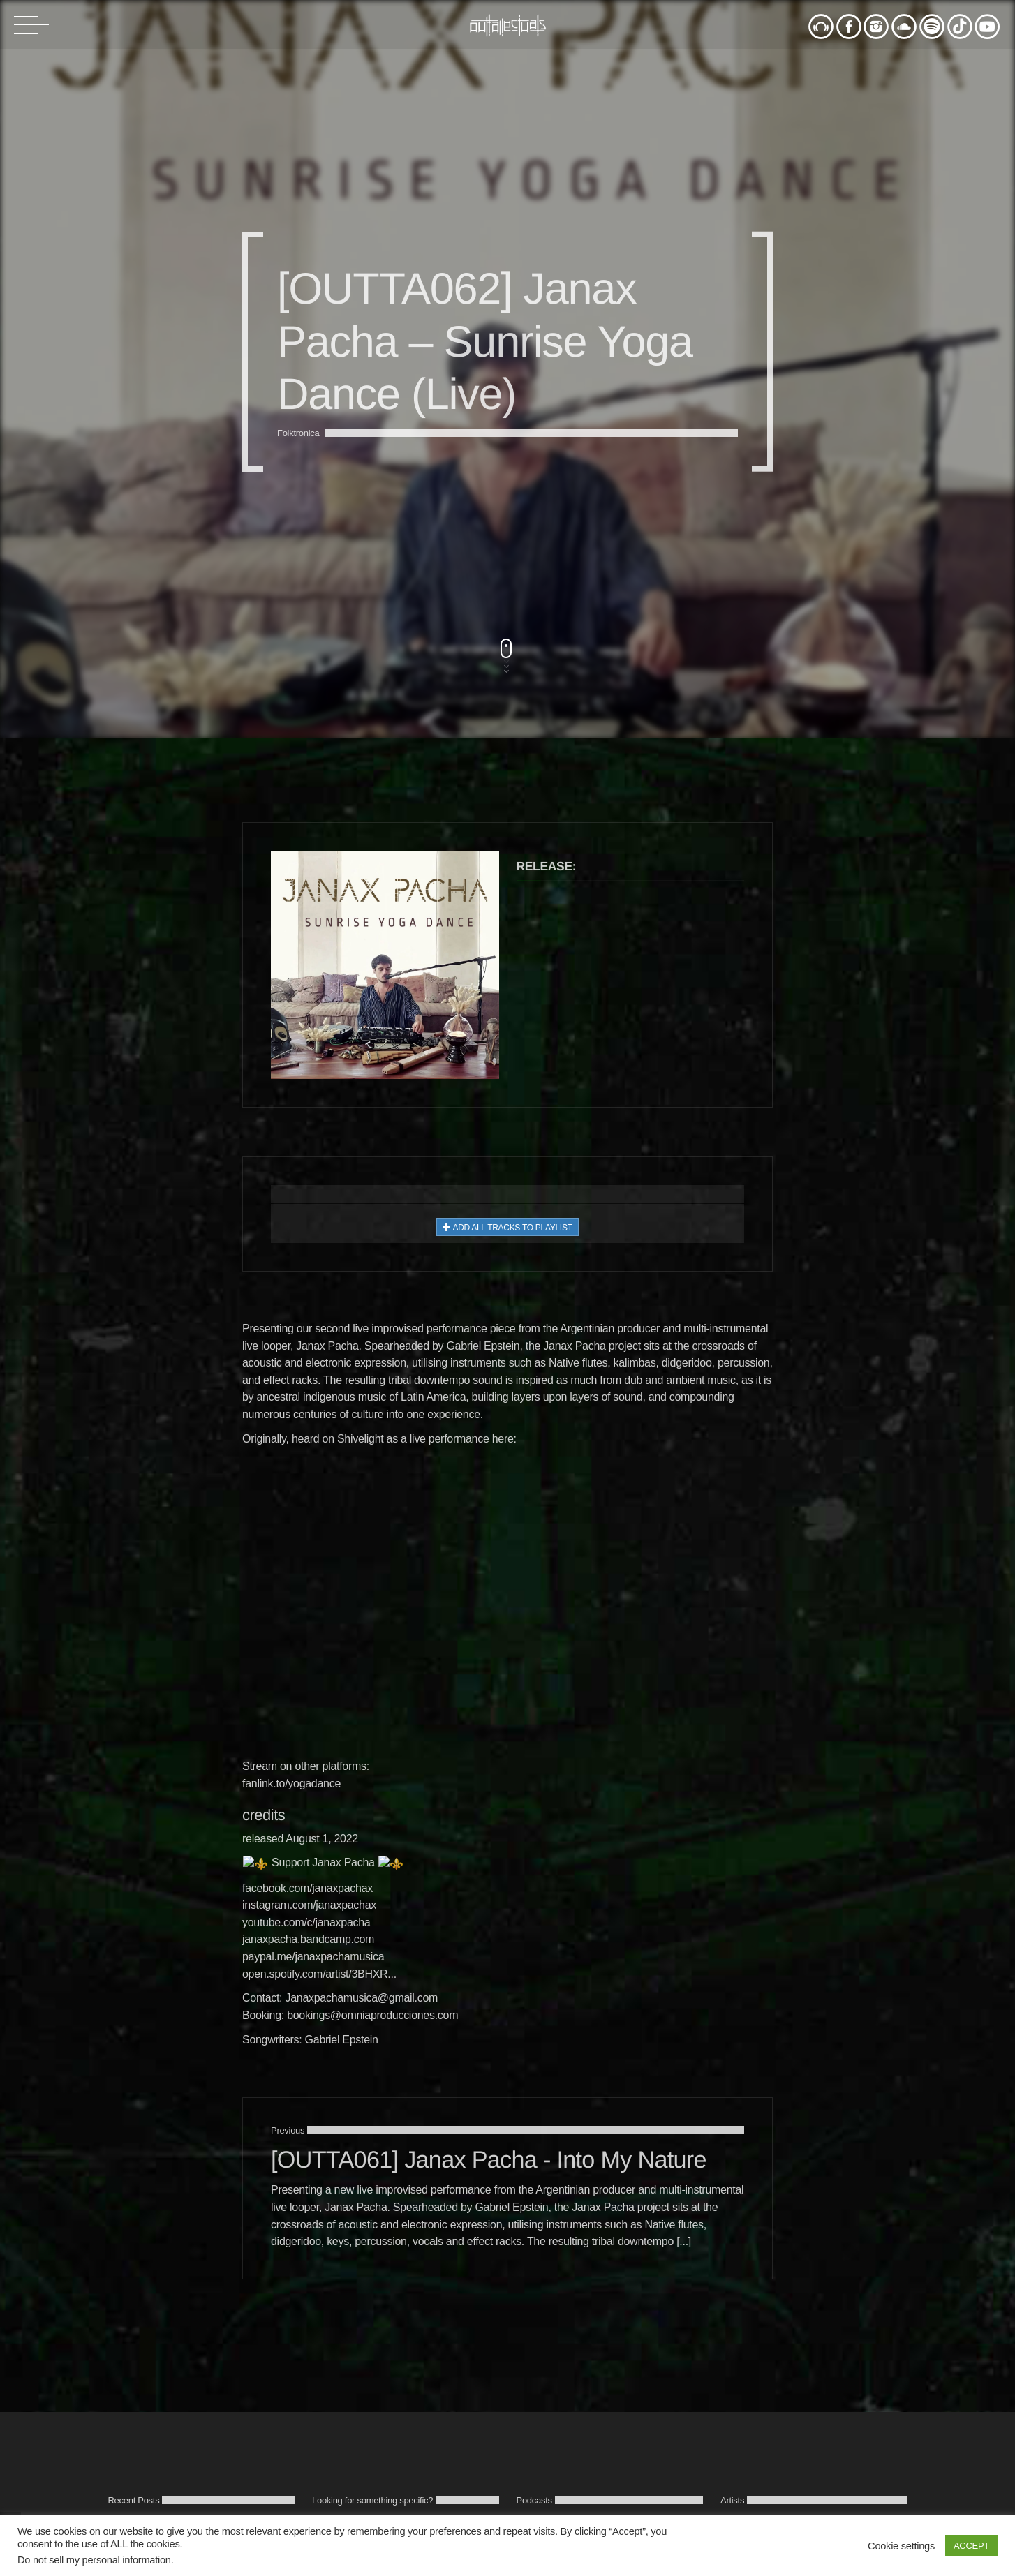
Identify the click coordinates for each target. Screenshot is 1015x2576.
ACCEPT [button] (971, 2545)
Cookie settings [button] (901, 2546)
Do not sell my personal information (94, 2560)
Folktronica (298, 1325)
